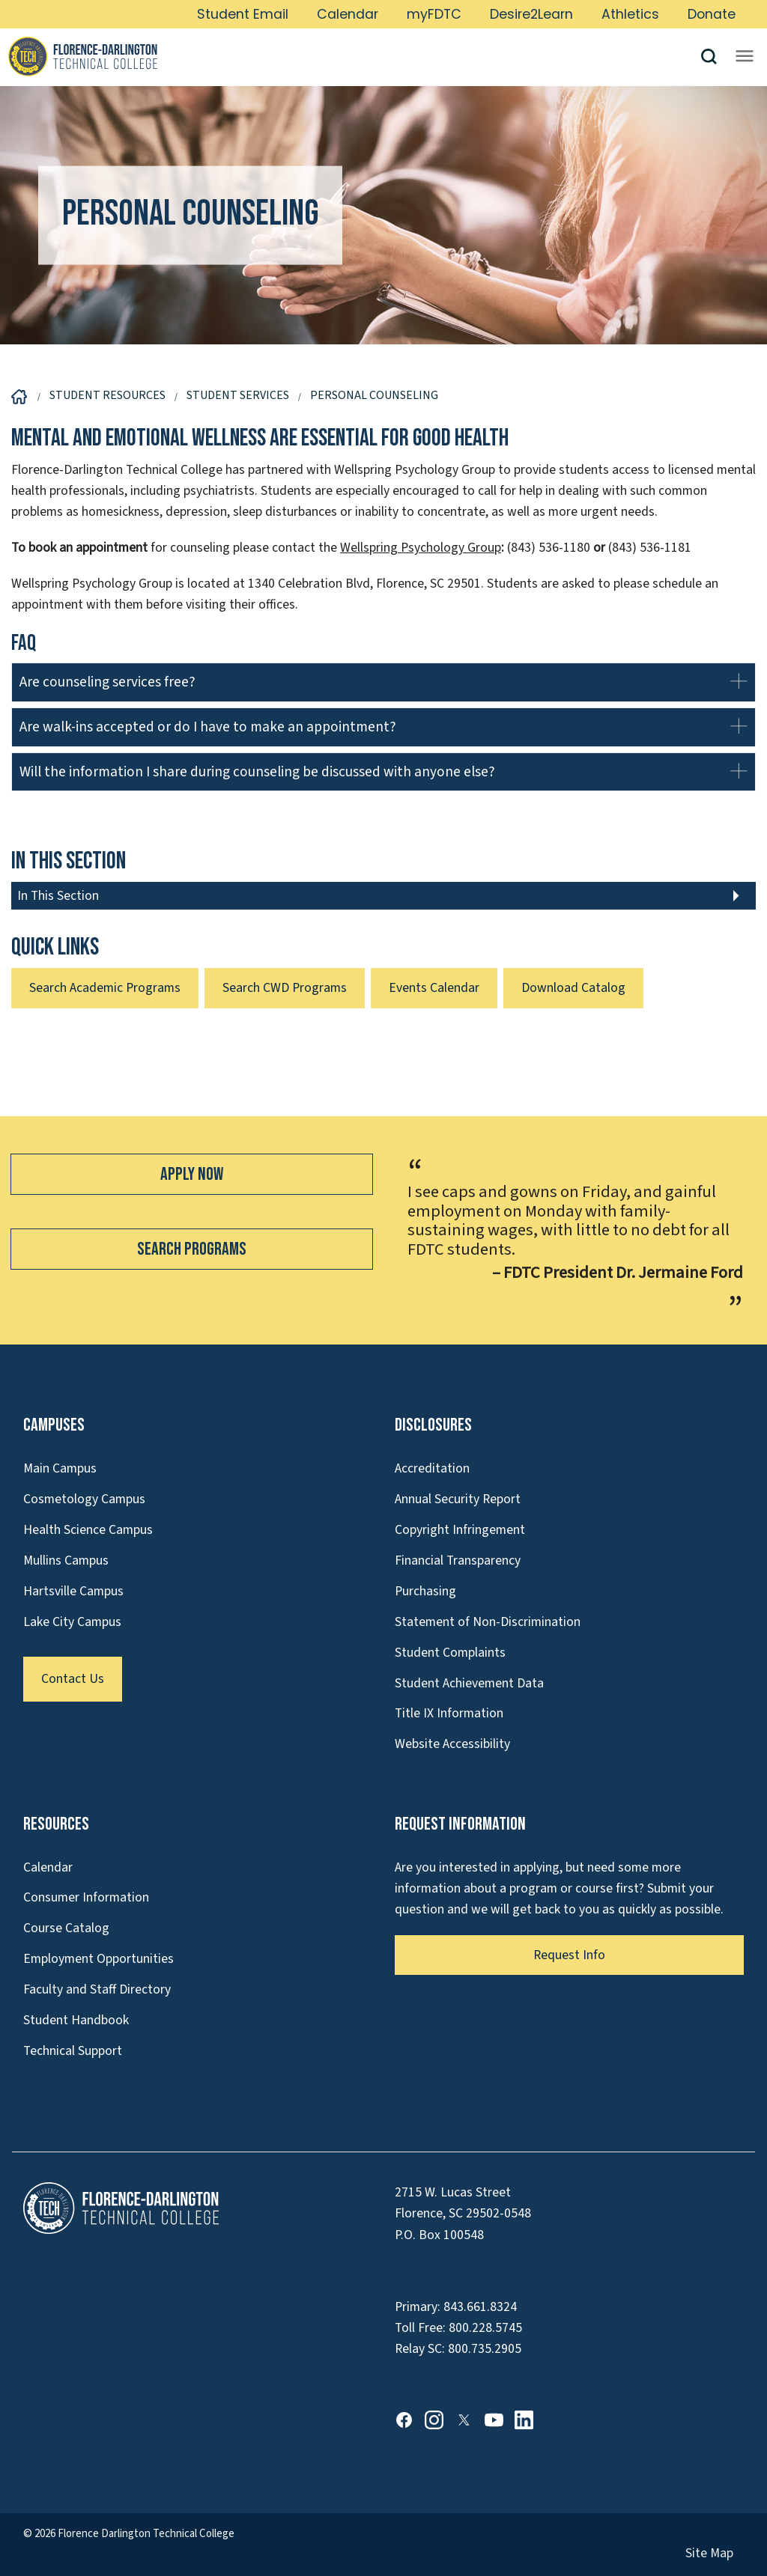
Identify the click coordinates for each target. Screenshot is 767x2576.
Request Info (569, 1955)
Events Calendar (434, 987)
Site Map (709, 2553)
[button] (715, 56)
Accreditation (432, 1468)
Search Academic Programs (105, 987)
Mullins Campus (66, 1560)
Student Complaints (450, 1652)
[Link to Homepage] (353, 56)
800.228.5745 (485, 2327)
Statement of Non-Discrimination (487, 1622)
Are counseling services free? (108, 682)
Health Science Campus (88, 1529)
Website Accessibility (452, 1744)
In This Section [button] (58, 895)
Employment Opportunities (98, 1958)
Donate (712, 14)
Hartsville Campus (73, 1591)
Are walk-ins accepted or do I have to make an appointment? (207, 726)
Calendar (347, 14)
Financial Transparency (458, 1560)
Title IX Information (449, 1713)
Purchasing (425, 1591)
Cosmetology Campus (84, 1499)
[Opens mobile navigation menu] (745, 56)
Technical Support (72, 2050)
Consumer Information (86, 1897)
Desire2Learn (531, 14)
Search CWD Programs (284, 987)
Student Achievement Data (469, 1683)
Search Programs (191, 1249)
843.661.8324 (480, 2307)
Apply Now (191, 1174)
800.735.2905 (484, 2348)
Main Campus (60, 1468)
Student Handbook (76, 2020)
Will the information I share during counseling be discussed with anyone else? (257, 771)
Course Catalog (66, 1928)
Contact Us (72, 1678)
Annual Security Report (458, 1499)
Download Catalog (573, 987)
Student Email (242, 14)
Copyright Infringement (460, 1529)
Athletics (630, 14)
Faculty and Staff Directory (97, 1989)
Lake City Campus (72, 1622)
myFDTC (434, 14)
